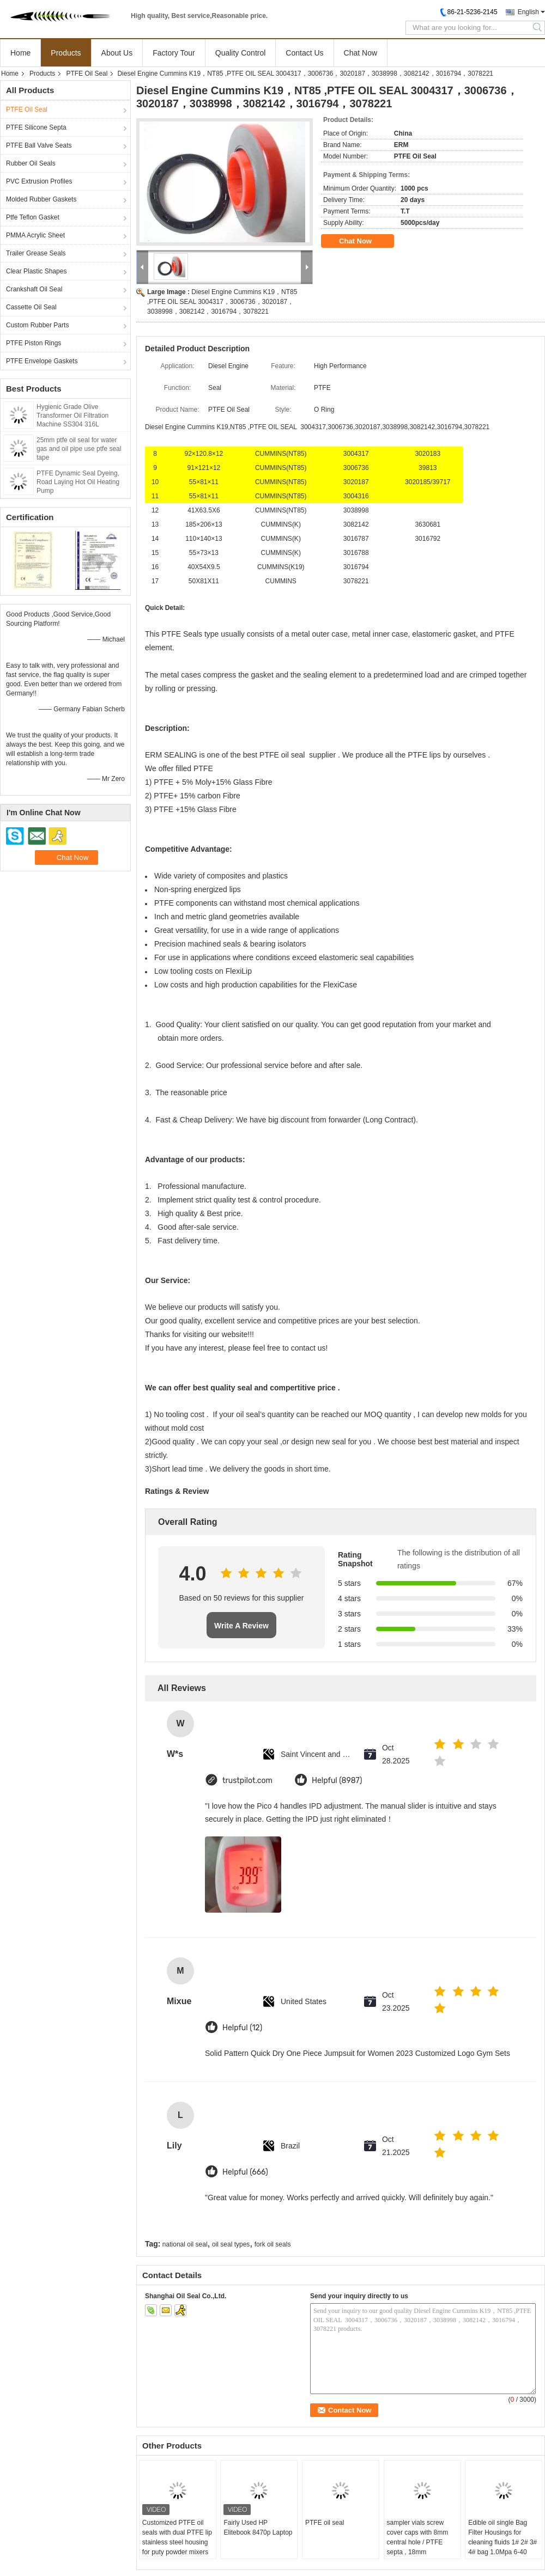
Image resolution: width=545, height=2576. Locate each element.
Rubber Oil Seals (31, 163)
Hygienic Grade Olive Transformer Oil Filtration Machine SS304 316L (72, 415)
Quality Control (240, 52)
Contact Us (304, 52)
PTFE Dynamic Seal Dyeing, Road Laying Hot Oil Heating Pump (78, 482)
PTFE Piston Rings (33, 343)
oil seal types (231, 2244)
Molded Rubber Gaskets (41, 199)
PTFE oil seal (324, 2522)
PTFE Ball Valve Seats (39, 145)
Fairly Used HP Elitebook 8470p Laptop (257, 2527)
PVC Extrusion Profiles (39, 181)
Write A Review (241, 1625)
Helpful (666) (245, 2172)
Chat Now (360, 52)
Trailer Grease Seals (36, 253)
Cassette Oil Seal (31, 307)
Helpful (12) (242, 2027)
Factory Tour (174, 52)
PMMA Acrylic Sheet (35, 235)
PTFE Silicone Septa (36, 127)
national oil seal (185, 2244)
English (528, 12)
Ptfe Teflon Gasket (32, 217)
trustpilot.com (247, 1780)
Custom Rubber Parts (37, 325)
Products (66, 52)
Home (20, 52)
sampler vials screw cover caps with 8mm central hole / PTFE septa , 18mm (418, 2537)
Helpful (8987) (337, 1780)
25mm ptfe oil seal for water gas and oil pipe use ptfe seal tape (79, 448)
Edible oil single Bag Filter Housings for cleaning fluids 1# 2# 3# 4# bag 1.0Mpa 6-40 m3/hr (502, 2542)
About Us (117, 52)
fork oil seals (273, 2244)
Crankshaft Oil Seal (34, 289)
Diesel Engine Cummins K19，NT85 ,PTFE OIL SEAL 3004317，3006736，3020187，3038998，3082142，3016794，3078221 (222, 301)
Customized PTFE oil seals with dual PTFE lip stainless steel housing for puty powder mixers (177, 2537)
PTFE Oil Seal (86, 73)
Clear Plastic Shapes (36, 271)
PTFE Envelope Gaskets (41, 361)
